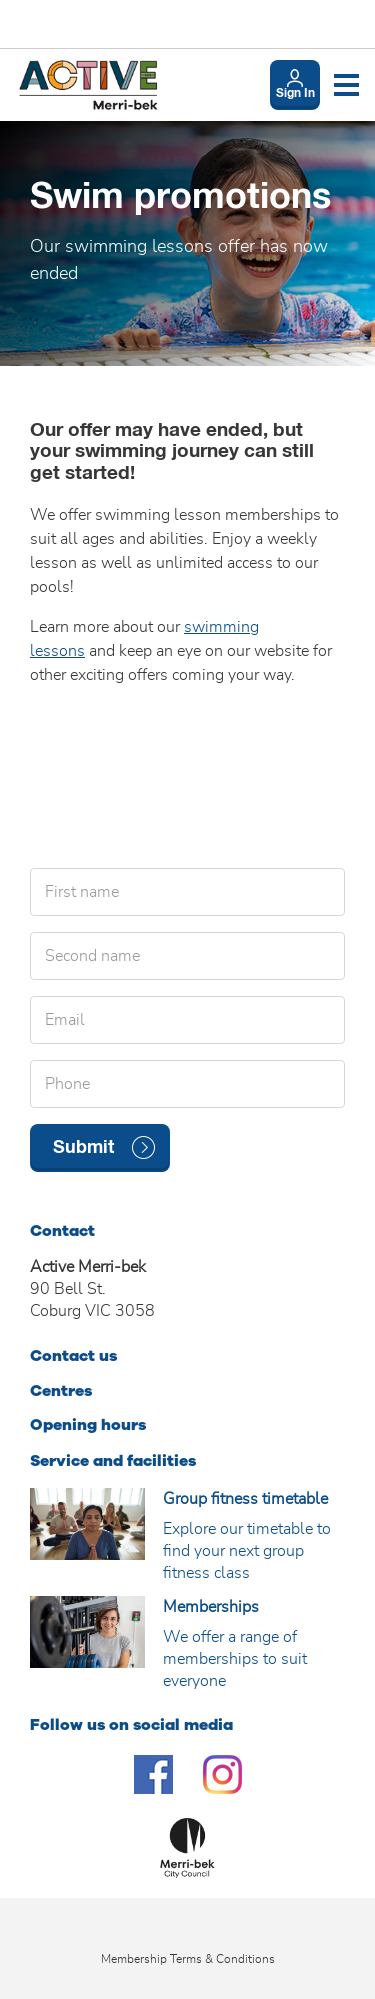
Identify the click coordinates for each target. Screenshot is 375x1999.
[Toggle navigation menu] (346, 85)
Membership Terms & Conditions (188, 1959)
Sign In (295, 94)
